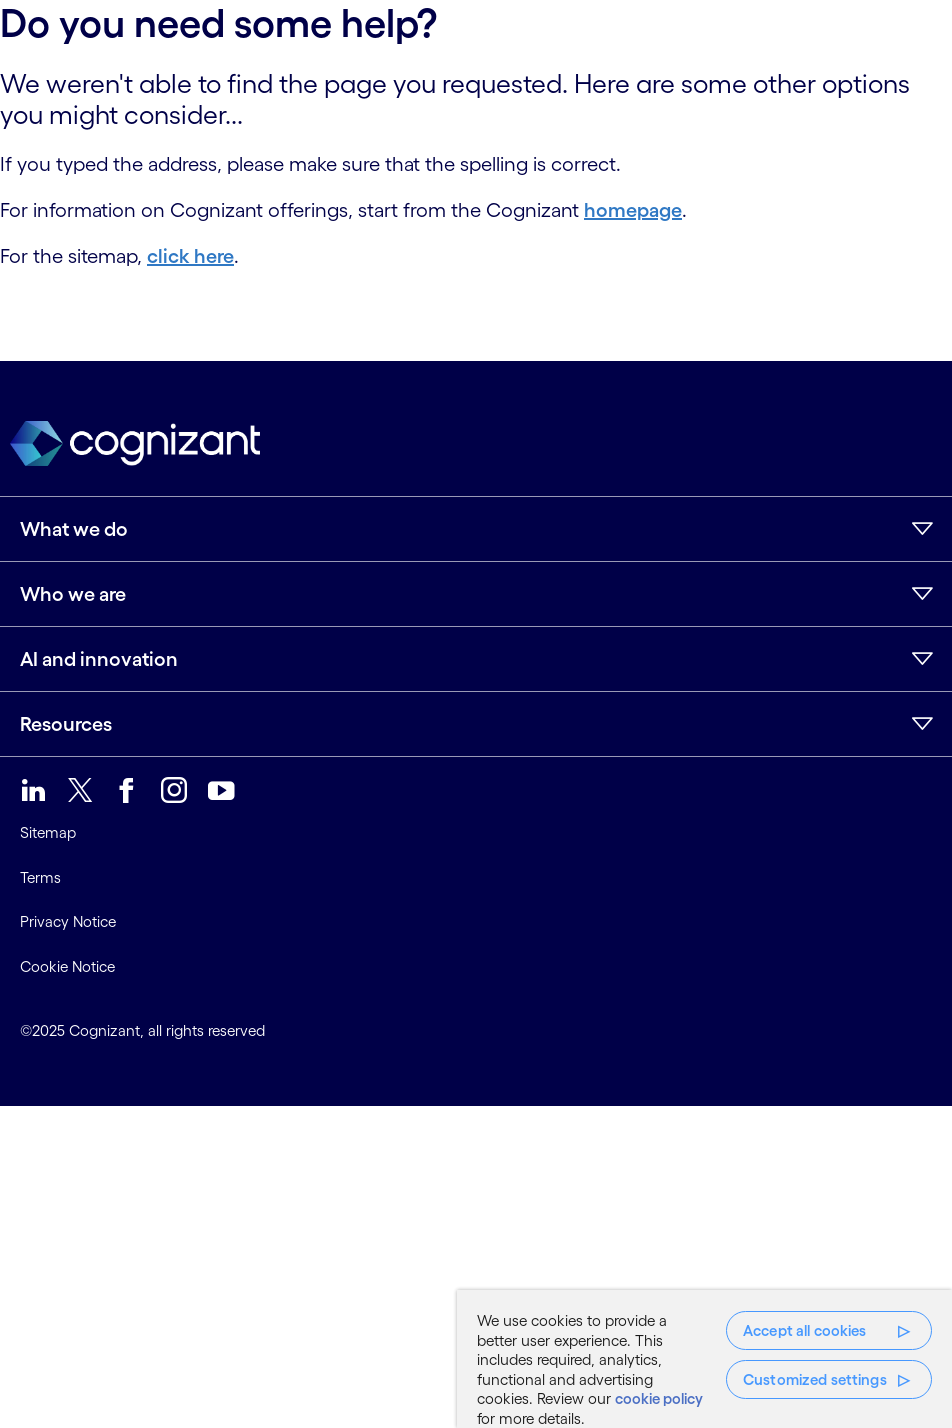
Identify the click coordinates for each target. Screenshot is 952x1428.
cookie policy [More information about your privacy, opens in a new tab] (659, 1398)
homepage (633, 210)
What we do (74, 529)
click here (190, 256)
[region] (704, 1359)
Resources (66, 724)
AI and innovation (99, 659)
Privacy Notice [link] (68, 921)
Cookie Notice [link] (67, 966)
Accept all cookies (805, 1330)
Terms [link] (40, 877)
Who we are (73, 594)
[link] (33, 790)
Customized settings (815, 1379)
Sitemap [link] (48, 832)
